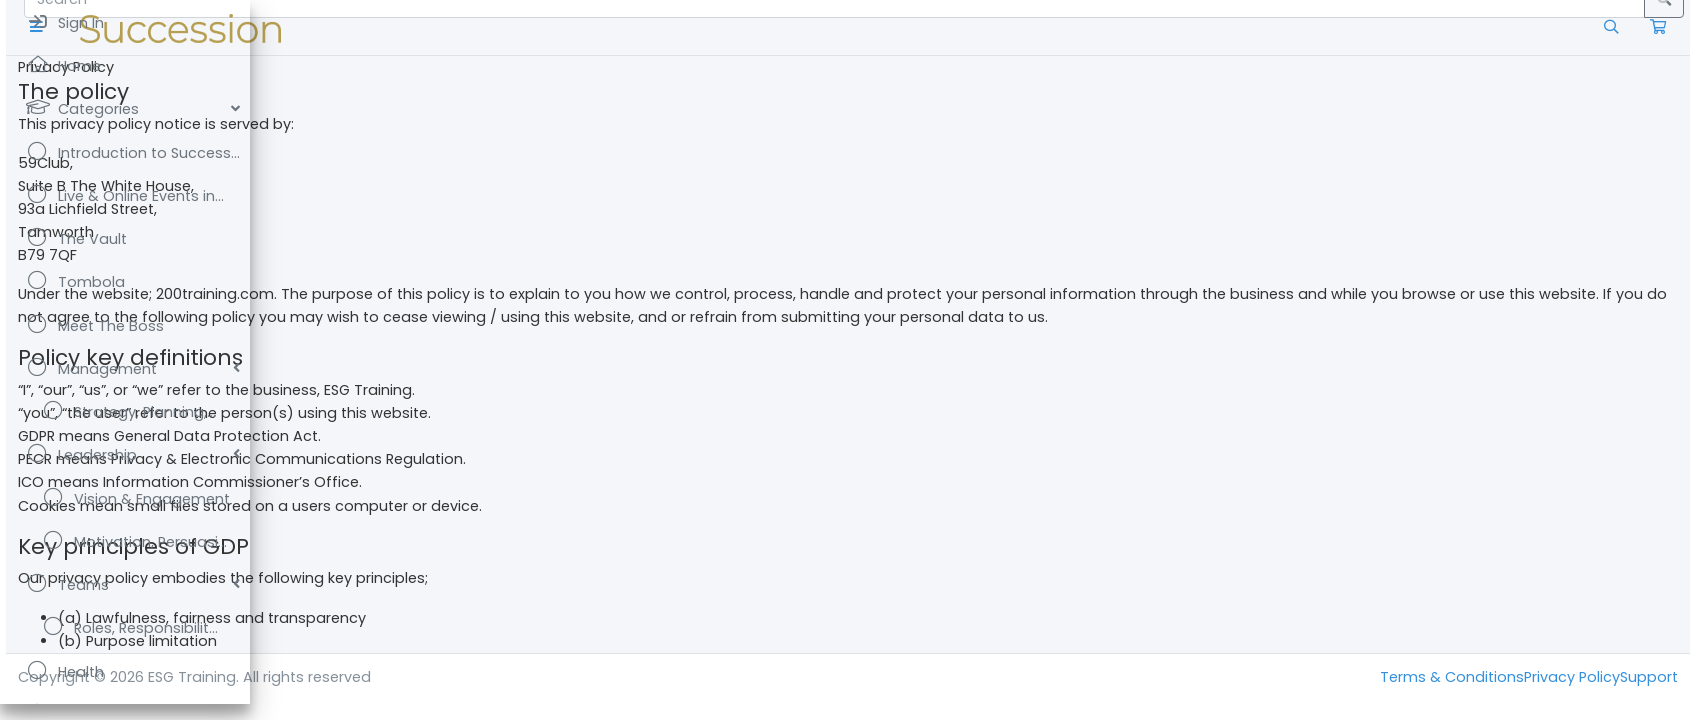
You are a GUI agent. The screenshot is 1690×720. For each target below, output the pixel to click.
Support (1649, 677)
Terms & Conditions (1452, 677)
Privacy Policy (1572, 677)
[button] (284, 27)
